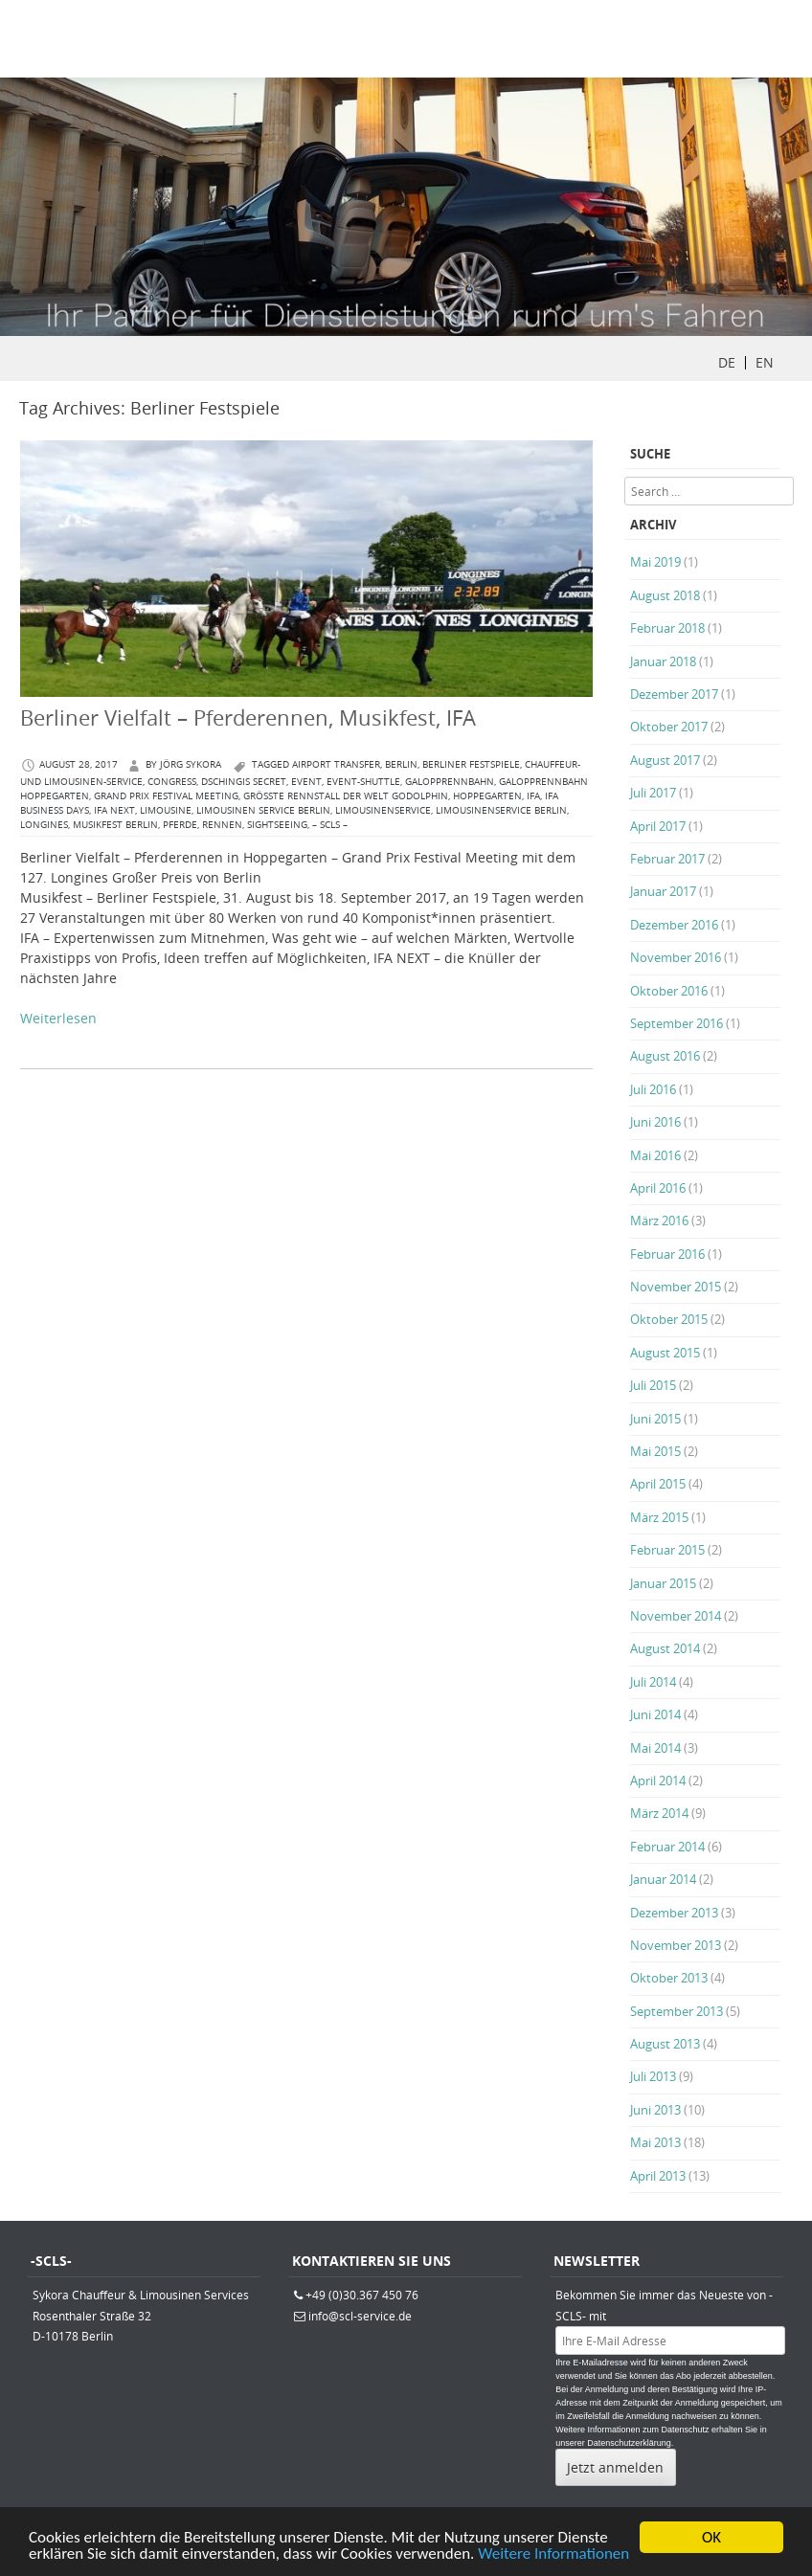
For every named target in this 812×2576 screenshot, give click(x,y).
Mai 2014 (655, 1748)
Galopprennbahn (449, 781)
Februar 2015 (667, 1549)
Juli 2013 (653, 2076)
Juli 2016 (653, 1089)
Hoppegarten (487, 796)
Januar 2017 (663, 891)
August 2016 (665, 1055)
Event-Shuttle (363, 781)
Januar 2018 (663, 661)
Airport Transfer (336, 764)
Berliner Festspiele (471, 764)
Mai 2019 (655, 562)
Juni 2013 (655, 2109)
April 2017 (658, 826)
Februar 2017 (667, 858)
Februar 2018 (667, 628)
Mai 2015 (655, 1451)
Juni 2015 (655, 1418)
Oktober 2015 (669, 1319)
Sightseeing (277, 824)
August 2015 (665, 1352)
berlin (401, 764)
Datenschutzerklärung (629, 2443)
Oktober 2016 (669, 990)
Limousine (166, 810)
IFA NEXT (114, 810)
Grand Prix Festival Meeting (166, 796)
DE (726, 362)
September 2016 (676, 1023)
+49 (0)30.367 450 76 (361, 2294)
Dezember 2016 (674, 924)
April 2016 (658, 1188)
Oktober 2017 (669, 726)
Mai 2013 (655, 2142)
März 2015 (659, 1517)
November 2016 (675, 957)
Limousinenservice (383, 810)
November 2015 (675, 1286)
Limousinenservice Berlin (501, 810)
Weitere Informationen (553, 2556)
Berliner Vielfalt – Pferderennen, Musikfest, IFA (248, 717)
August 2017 (665, 760)
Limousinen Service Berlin (263, 810)
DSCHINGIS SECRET (243, 781)
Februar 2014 (667, 1846)
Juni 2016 (655, 1122)
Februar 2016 (667, 1254)
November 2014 (675, 1615)
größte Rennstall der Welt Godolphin (345, 796)
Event (306, 781)
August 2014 (665, 1648)
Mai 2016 (655, 1155)
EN (765, 362)
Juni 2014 (655, 1714)
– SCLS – (330, 824)
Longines (44, 824)
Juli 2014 (653, 1682)
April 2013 (658, 2175)
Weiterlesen (58, 1018)
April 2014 (658, 1780)
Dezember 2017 (674, 694)
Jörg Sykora (190, 764)
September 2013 (676, 2011)
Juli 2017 (653, 792)
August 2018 (665, 595)
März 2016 (659, 1220)
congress (171, 781)
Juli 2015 (653, 1385)
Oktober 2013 (669, 1977)
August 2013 (665, 2043)
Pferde (180, 824)
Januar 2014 (663, 1879)
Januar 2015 (663, 1583)
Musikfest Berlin (115, 824)
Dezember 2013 (674, 1912)
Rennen (222, 824)
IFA (533, 796)
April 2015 (658, 1483)
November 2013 (675, 1945)
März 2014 (659, 1813)
